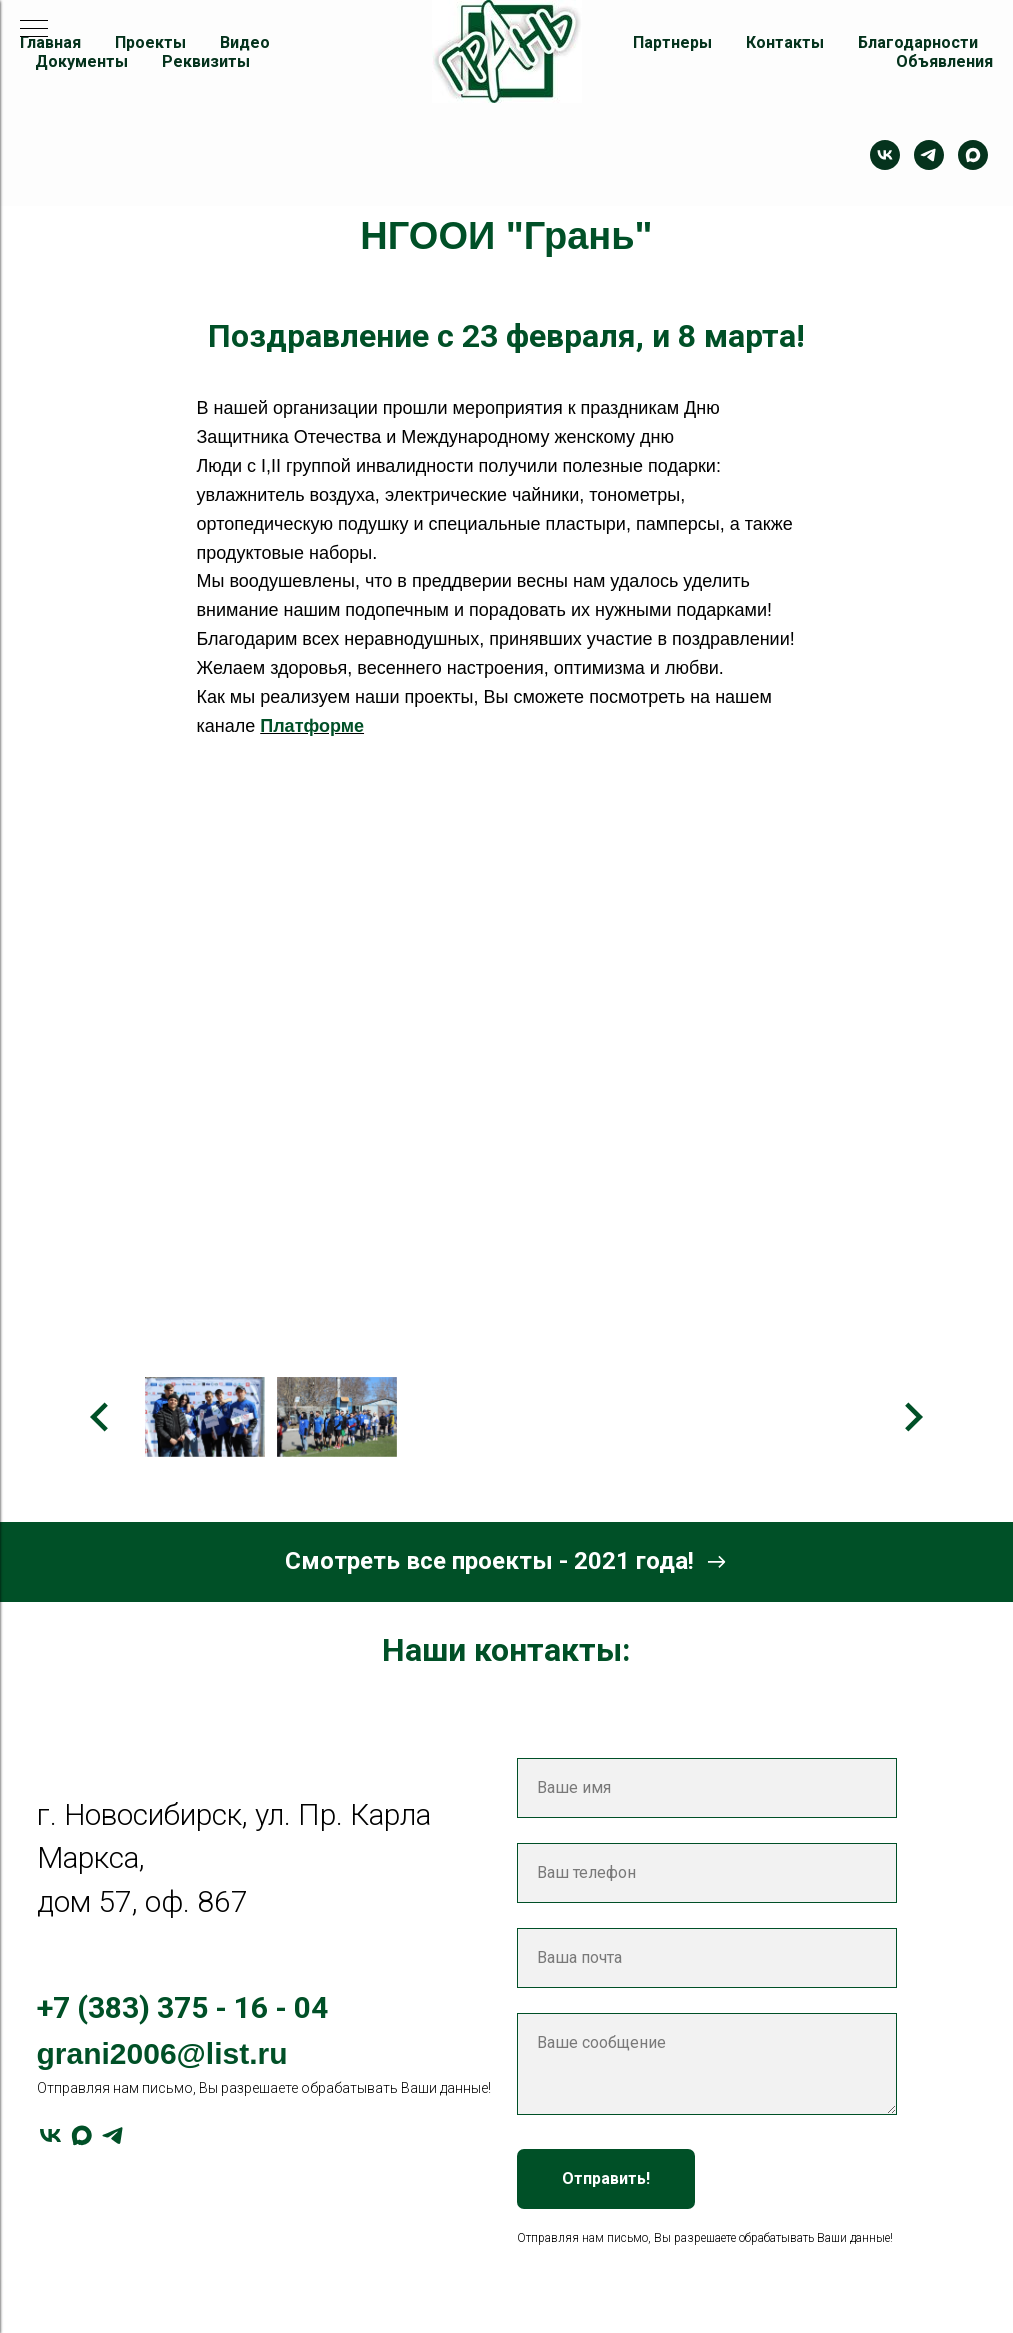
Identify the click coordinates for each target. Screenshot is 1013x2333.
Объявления (944, 61)
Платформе (312, 726)
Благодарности (918, 42)
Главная (50, 42)
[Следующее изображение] (913, 1417)
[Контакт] (885, 155)
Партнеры (672, 42)
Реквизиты (206, 61)
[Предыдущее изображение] (100, 1417)
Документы (81, 61)
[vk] (50, 2135)
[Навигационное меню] (34, 30)
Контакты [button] (785, 42)
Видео (245, 42)
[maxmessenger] (973, 155)
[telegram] (929, 155)
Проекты (150, 42)
